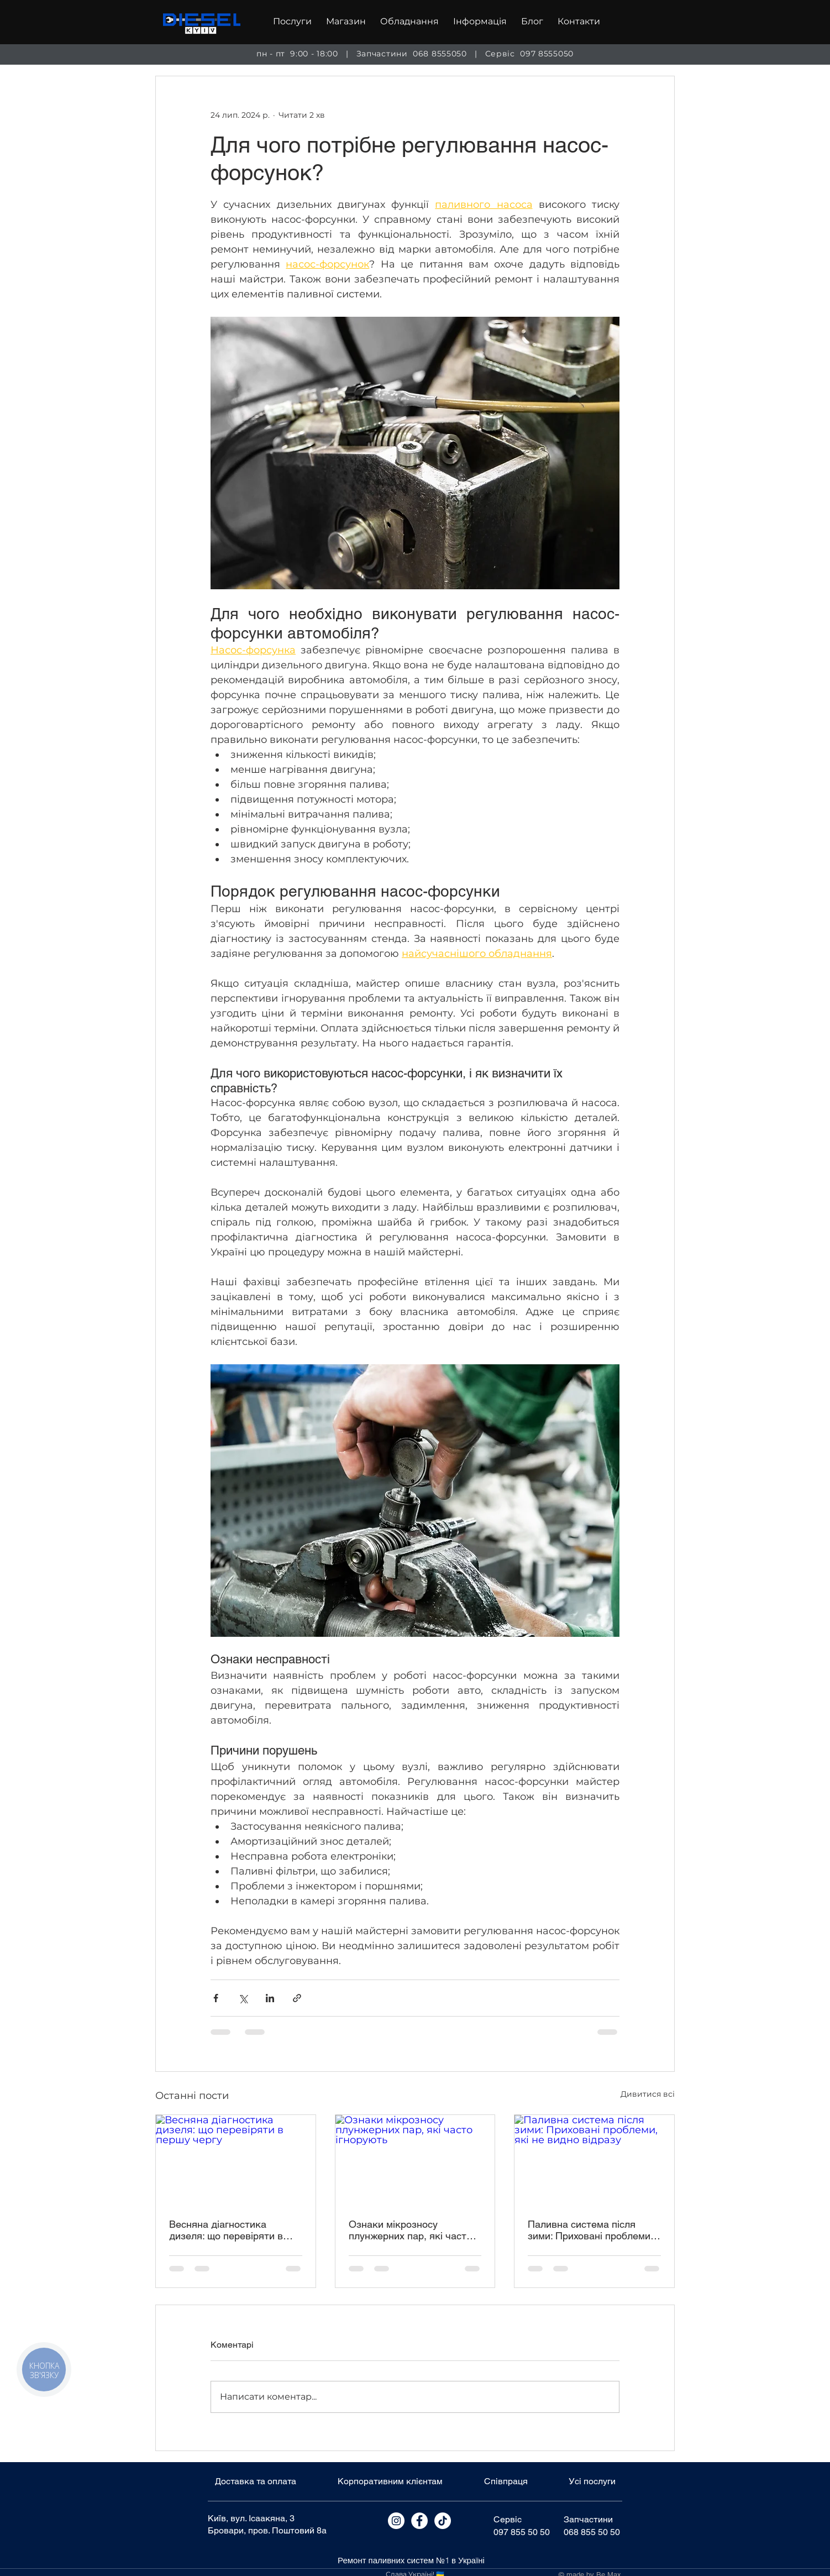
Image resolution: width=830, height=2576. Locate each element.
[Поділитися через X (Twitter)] (243, 1998)
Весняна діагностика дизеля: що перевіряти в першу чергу (226, 2230)
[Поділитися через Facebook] (216, 1998)
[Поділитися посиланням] (297, 1998)
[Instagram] (396, 2520)
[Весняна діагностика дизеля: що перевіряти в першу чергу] (236, 2160)
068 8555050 (440, 54)
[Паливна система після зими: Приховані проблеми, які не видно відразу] (594, 2160)
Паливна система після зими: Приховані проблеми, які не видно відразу (590, 2230)
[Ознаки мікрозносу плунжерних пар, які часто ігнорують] (415, 2160)
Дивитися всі (648, 2094)
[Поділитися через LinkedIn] (270, 1998)
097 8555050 (547, 54)
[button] (292, 21)
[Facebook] (419, 2520)
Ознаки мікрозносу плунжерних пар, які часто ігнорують (410, 2230)
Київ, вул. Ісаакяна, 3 (251, 2518)
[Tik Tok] (442, 2520)
